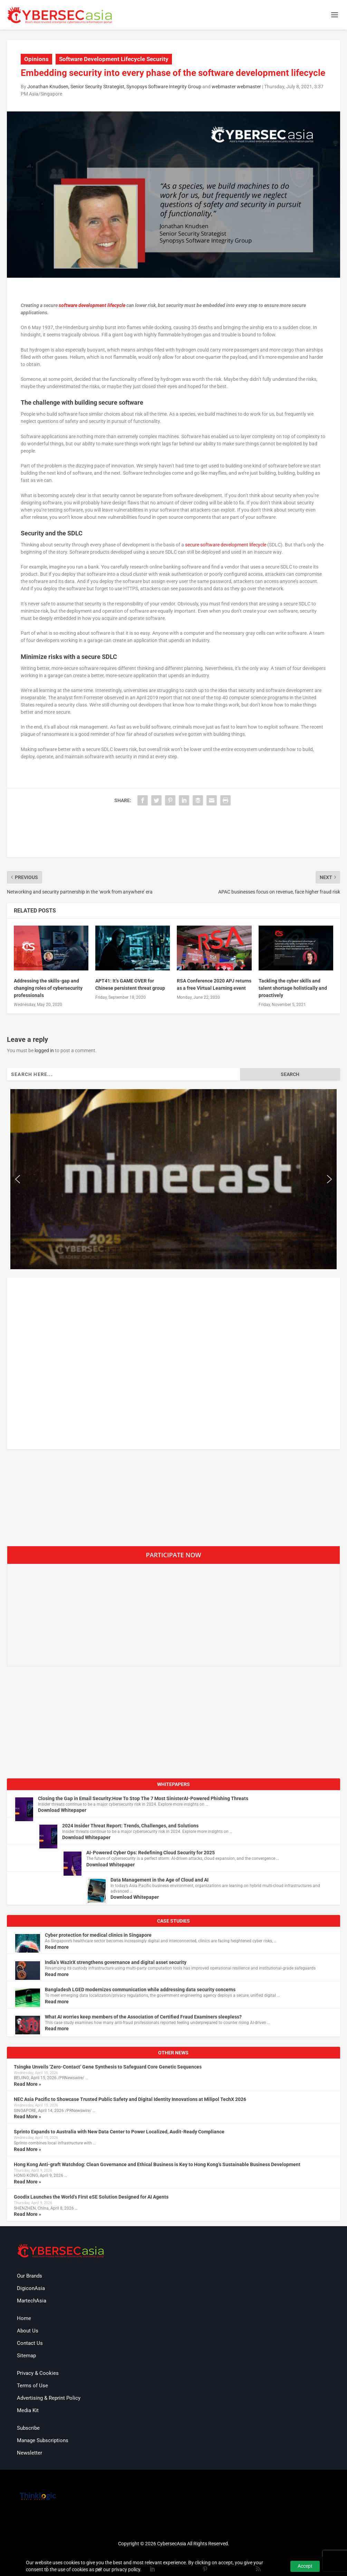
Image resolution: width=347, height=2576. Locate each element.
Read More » (27, 2084)
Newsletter (29, 2453)
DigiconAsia (31, 2288)
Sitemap (26, 2355)
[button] (17, 1179)
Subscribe (28, 2428)
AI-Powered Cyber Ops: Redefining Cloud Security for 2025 (150, 1852)
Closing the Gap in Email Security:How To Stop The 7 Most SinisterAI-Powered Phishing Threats (143, 1798)
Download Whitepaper (62, 1810)
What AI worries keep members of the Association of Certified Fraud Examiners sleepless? (143, 2017)
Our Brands (29, 2276)
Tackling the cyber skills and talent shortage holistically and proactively (293, 988)
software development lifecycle (92, 305)
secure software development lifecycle (225, 544)
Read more (57, 1947)
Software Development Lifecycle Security (113, 59)
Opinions (36, 59)
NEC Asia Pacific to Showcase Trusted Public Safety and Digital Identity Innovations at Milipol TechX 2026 (130, 2099)
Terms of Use (32, 2385)
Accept (305, 2566)
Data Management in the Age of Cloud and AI (159, 1880)
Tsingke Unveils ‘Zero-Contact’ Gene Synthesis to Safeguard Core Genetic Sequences (108, 2067)
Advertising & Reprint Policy (48, 2398)
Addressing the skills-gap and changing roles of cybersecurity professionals (48, 988)
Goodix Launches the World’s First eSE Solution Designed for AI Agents (91, 2197)
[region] (173, 1179)
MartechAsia (31, 2301)
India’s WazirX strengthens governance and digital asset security (115, 1962)
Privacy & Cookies (38, 2373)
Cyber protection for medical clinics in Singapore (98, 1935)
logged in (44, 1050)
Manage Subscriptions (42, 2440)
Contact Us (30, 2343)
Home (24, 2318)
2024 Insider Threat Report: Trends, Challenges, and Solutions (130, 1825)
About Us (27, 2331)
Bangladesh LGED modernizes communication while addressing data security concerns (140, 1989)
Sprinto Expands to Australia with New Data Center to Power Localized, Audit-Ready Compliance (119, 2131)
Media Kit (28, 2410)
